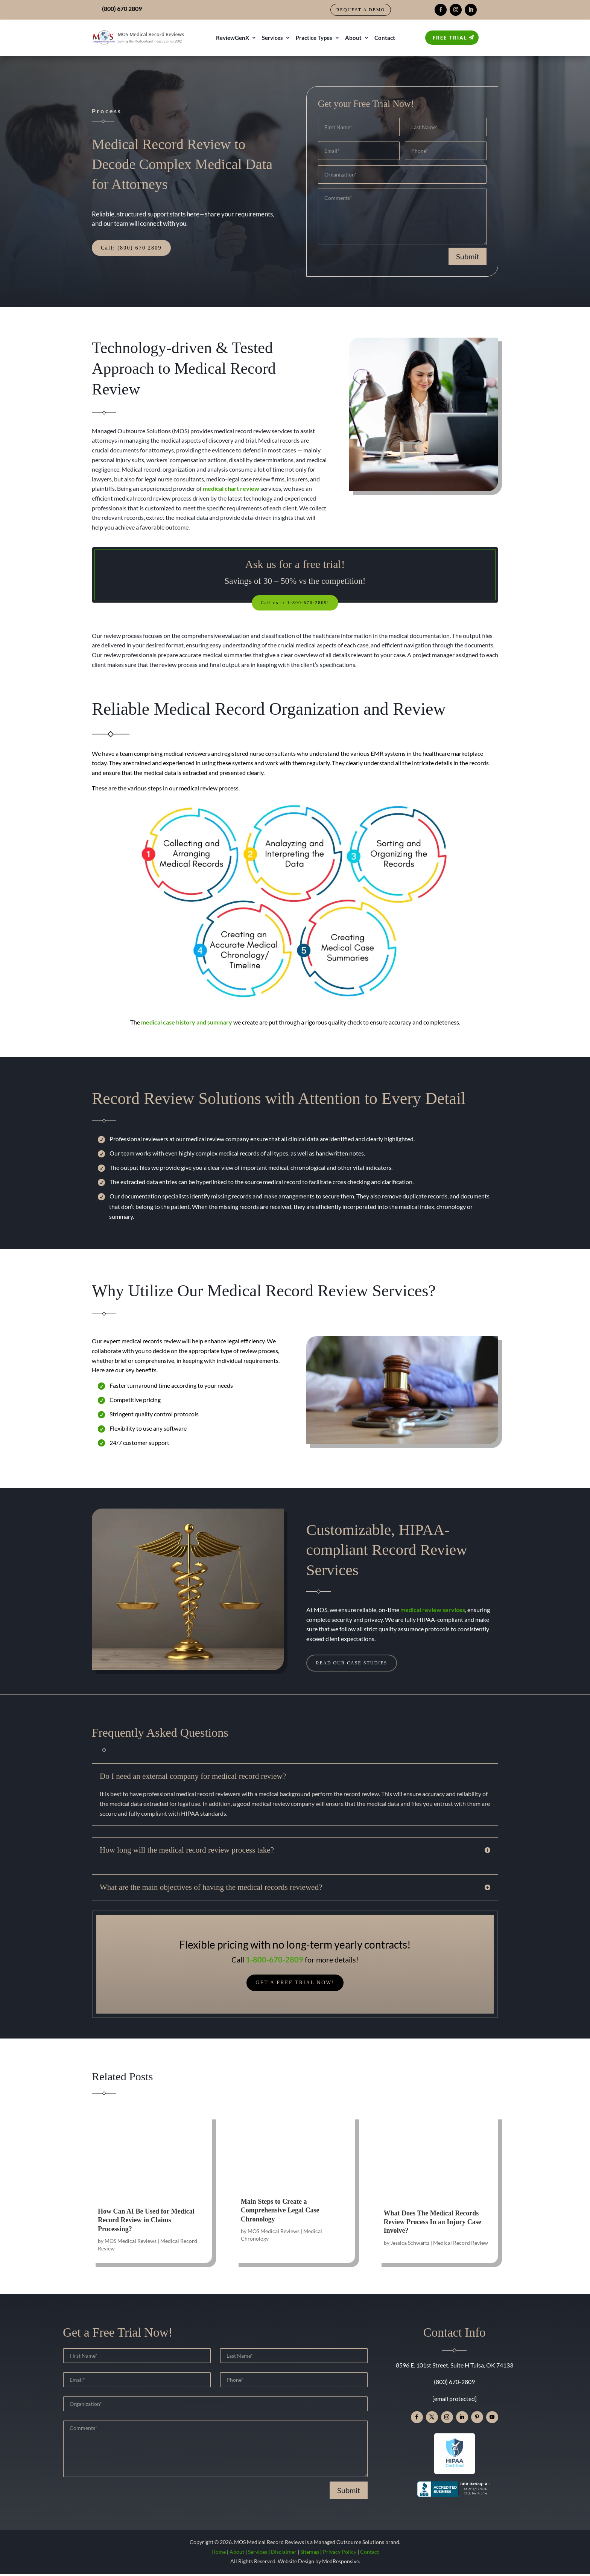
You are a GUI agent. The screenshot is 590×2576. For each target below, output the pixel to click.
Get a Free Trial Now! (294, 1985)
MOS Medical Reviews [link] (131, 2243)
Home (218, 2554)
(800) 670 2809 (122, 8)
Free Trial (450, 38)
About (353, 37)
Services (272, 37)
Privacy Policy (339, 2554)
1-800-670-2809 (274, 1962)
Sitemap (309, 2554)
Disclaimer (284, 2554)
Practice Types (314, 37)
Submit (467, 256)
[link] (231, 488)
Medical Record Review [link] (460, 2245)
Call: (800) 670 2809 (131, 248)
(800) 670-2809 (454, 2384)
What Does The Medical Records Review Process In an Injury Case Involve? (432, 2224)
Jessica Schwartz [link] (410, 2245)
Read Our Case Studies (357, 1665)
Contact (384, 37)
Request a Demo (360, 9)
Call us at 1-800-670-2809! (295, 603)
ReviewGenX (232, 37)
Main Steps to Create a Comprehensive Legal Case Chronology (280, 2212)
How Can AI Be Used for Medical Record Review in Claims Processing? (146, 2222)
